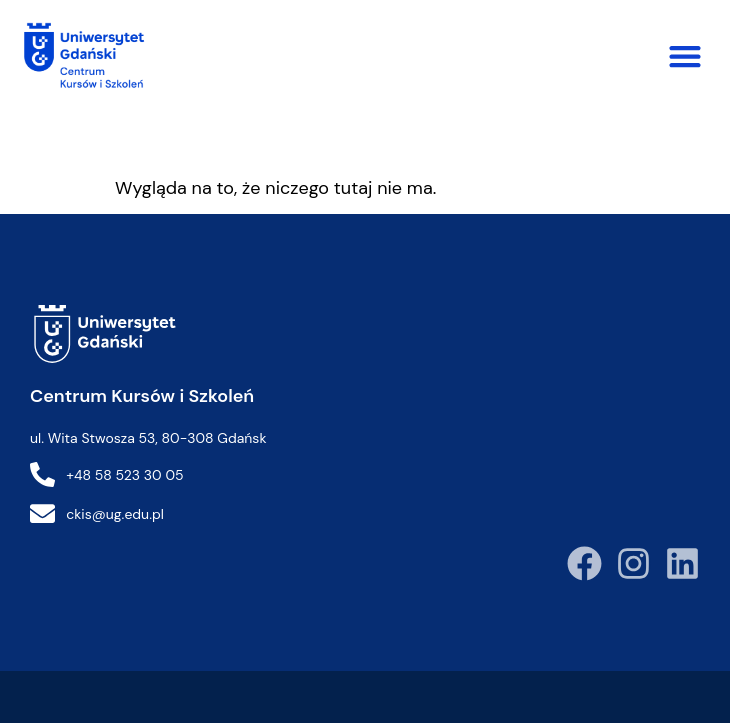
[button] (684, 55)
